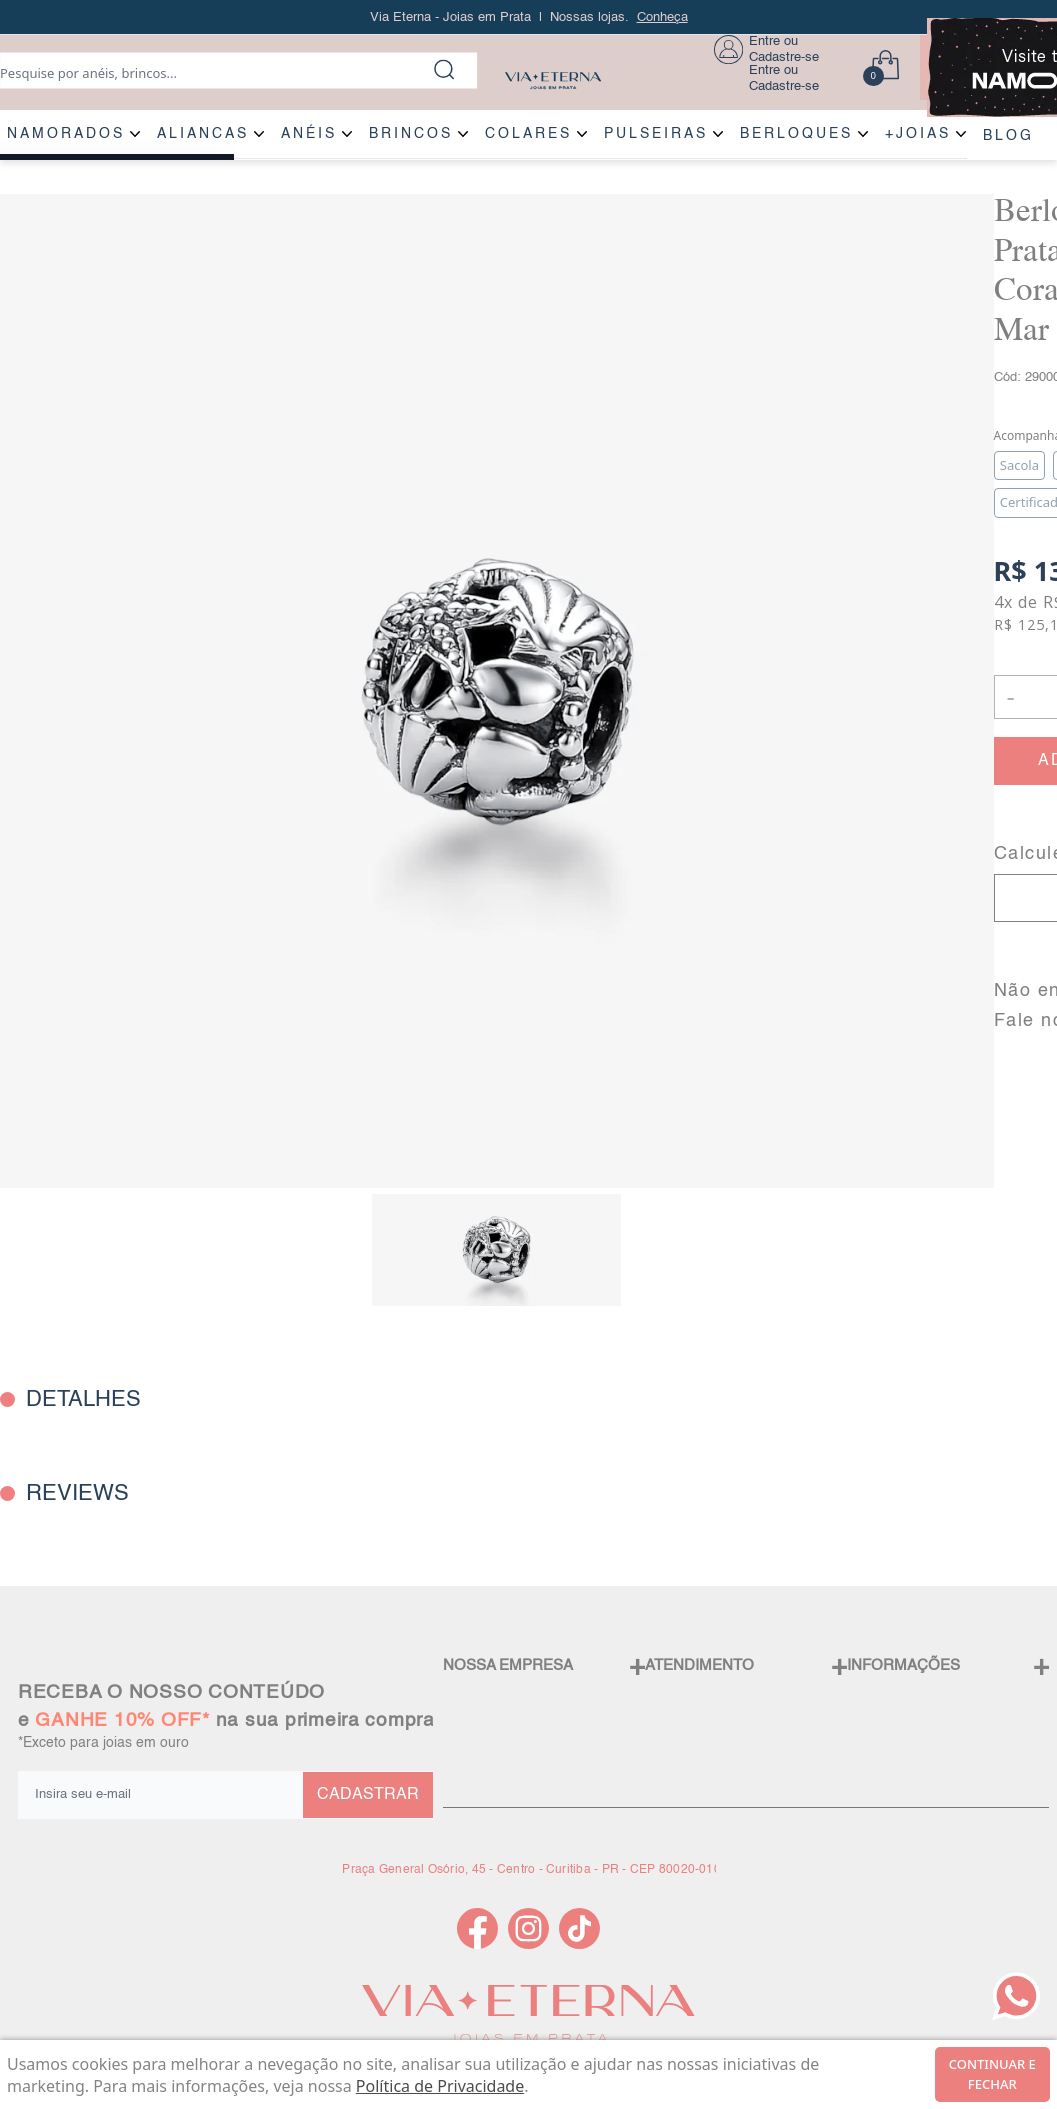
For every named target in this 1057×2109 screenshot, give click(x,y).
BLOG (1008, 136)
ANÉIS (309, 134)
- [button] (1010, 696)
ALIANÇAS (203, 134)
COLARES (528, 134)
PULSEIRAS (656, 134)
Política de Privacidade (440, 2086)
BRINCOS (411, 134)
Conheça (662, 17)
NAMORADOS (66, 134)
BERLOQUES (796, 134)
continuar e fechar (992, 2074)
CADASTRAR (368, 1795)
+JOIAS (918, 134)
